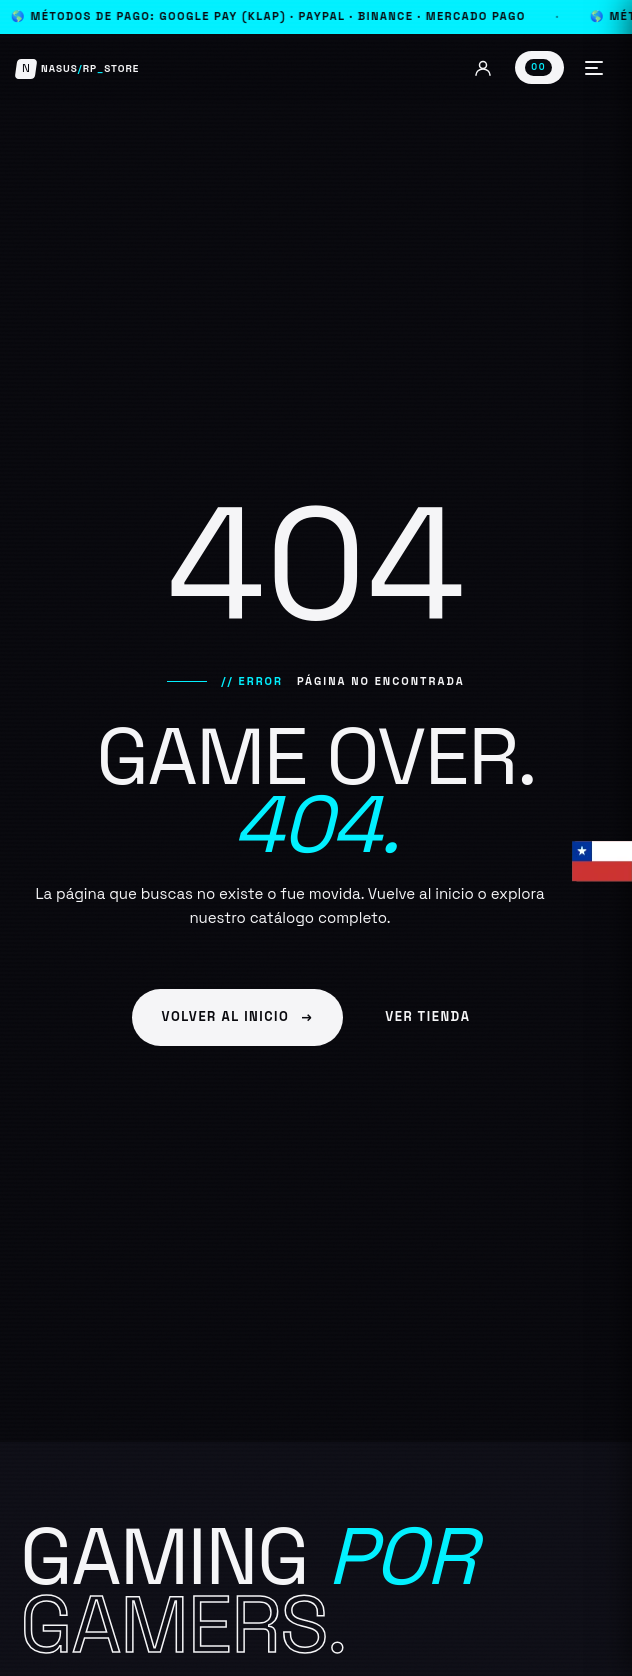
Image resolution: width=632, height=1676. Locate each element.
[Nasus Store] (77, 69)
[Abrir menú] (594, 68)
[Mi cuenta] (483, 68)
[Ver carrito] (539, 67)
